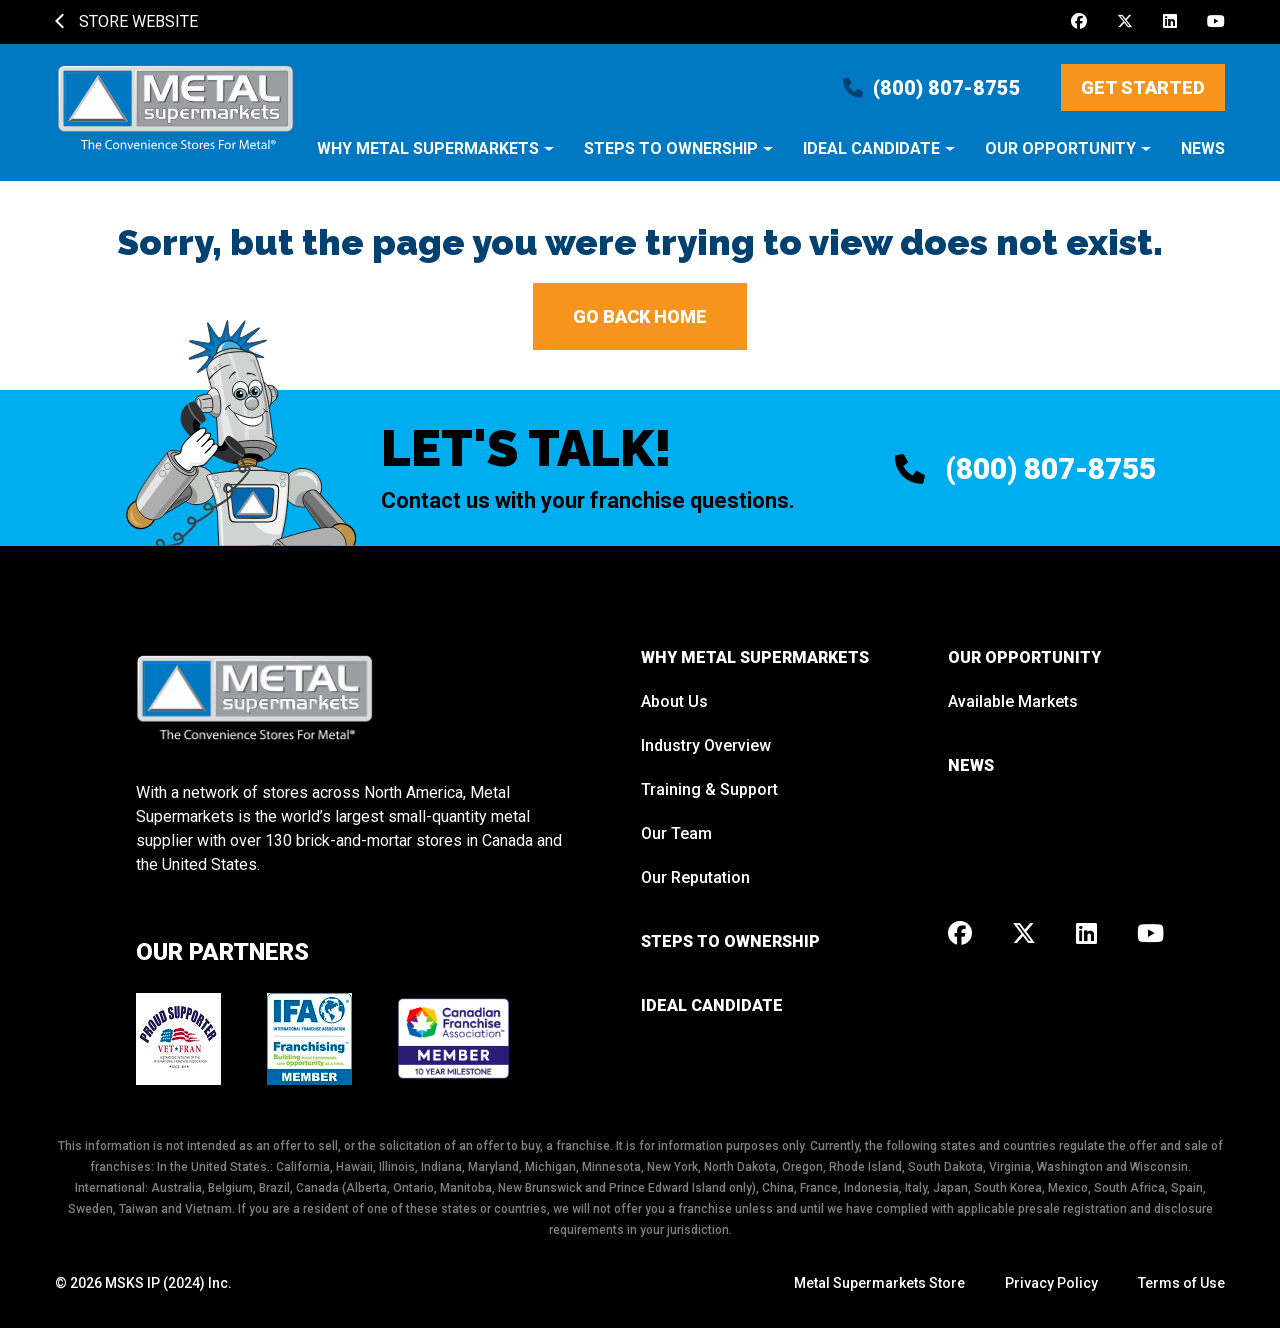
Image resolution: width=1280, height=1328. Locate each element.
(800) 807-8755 (932, 88)
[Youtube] (1216, 22)
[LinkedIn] (1170, 22)
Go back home (640, 316)
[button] (435, 159)
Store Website (126, 21)
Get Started (1143, 87)
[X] (1125, 22)
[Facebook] (1079, 22)
